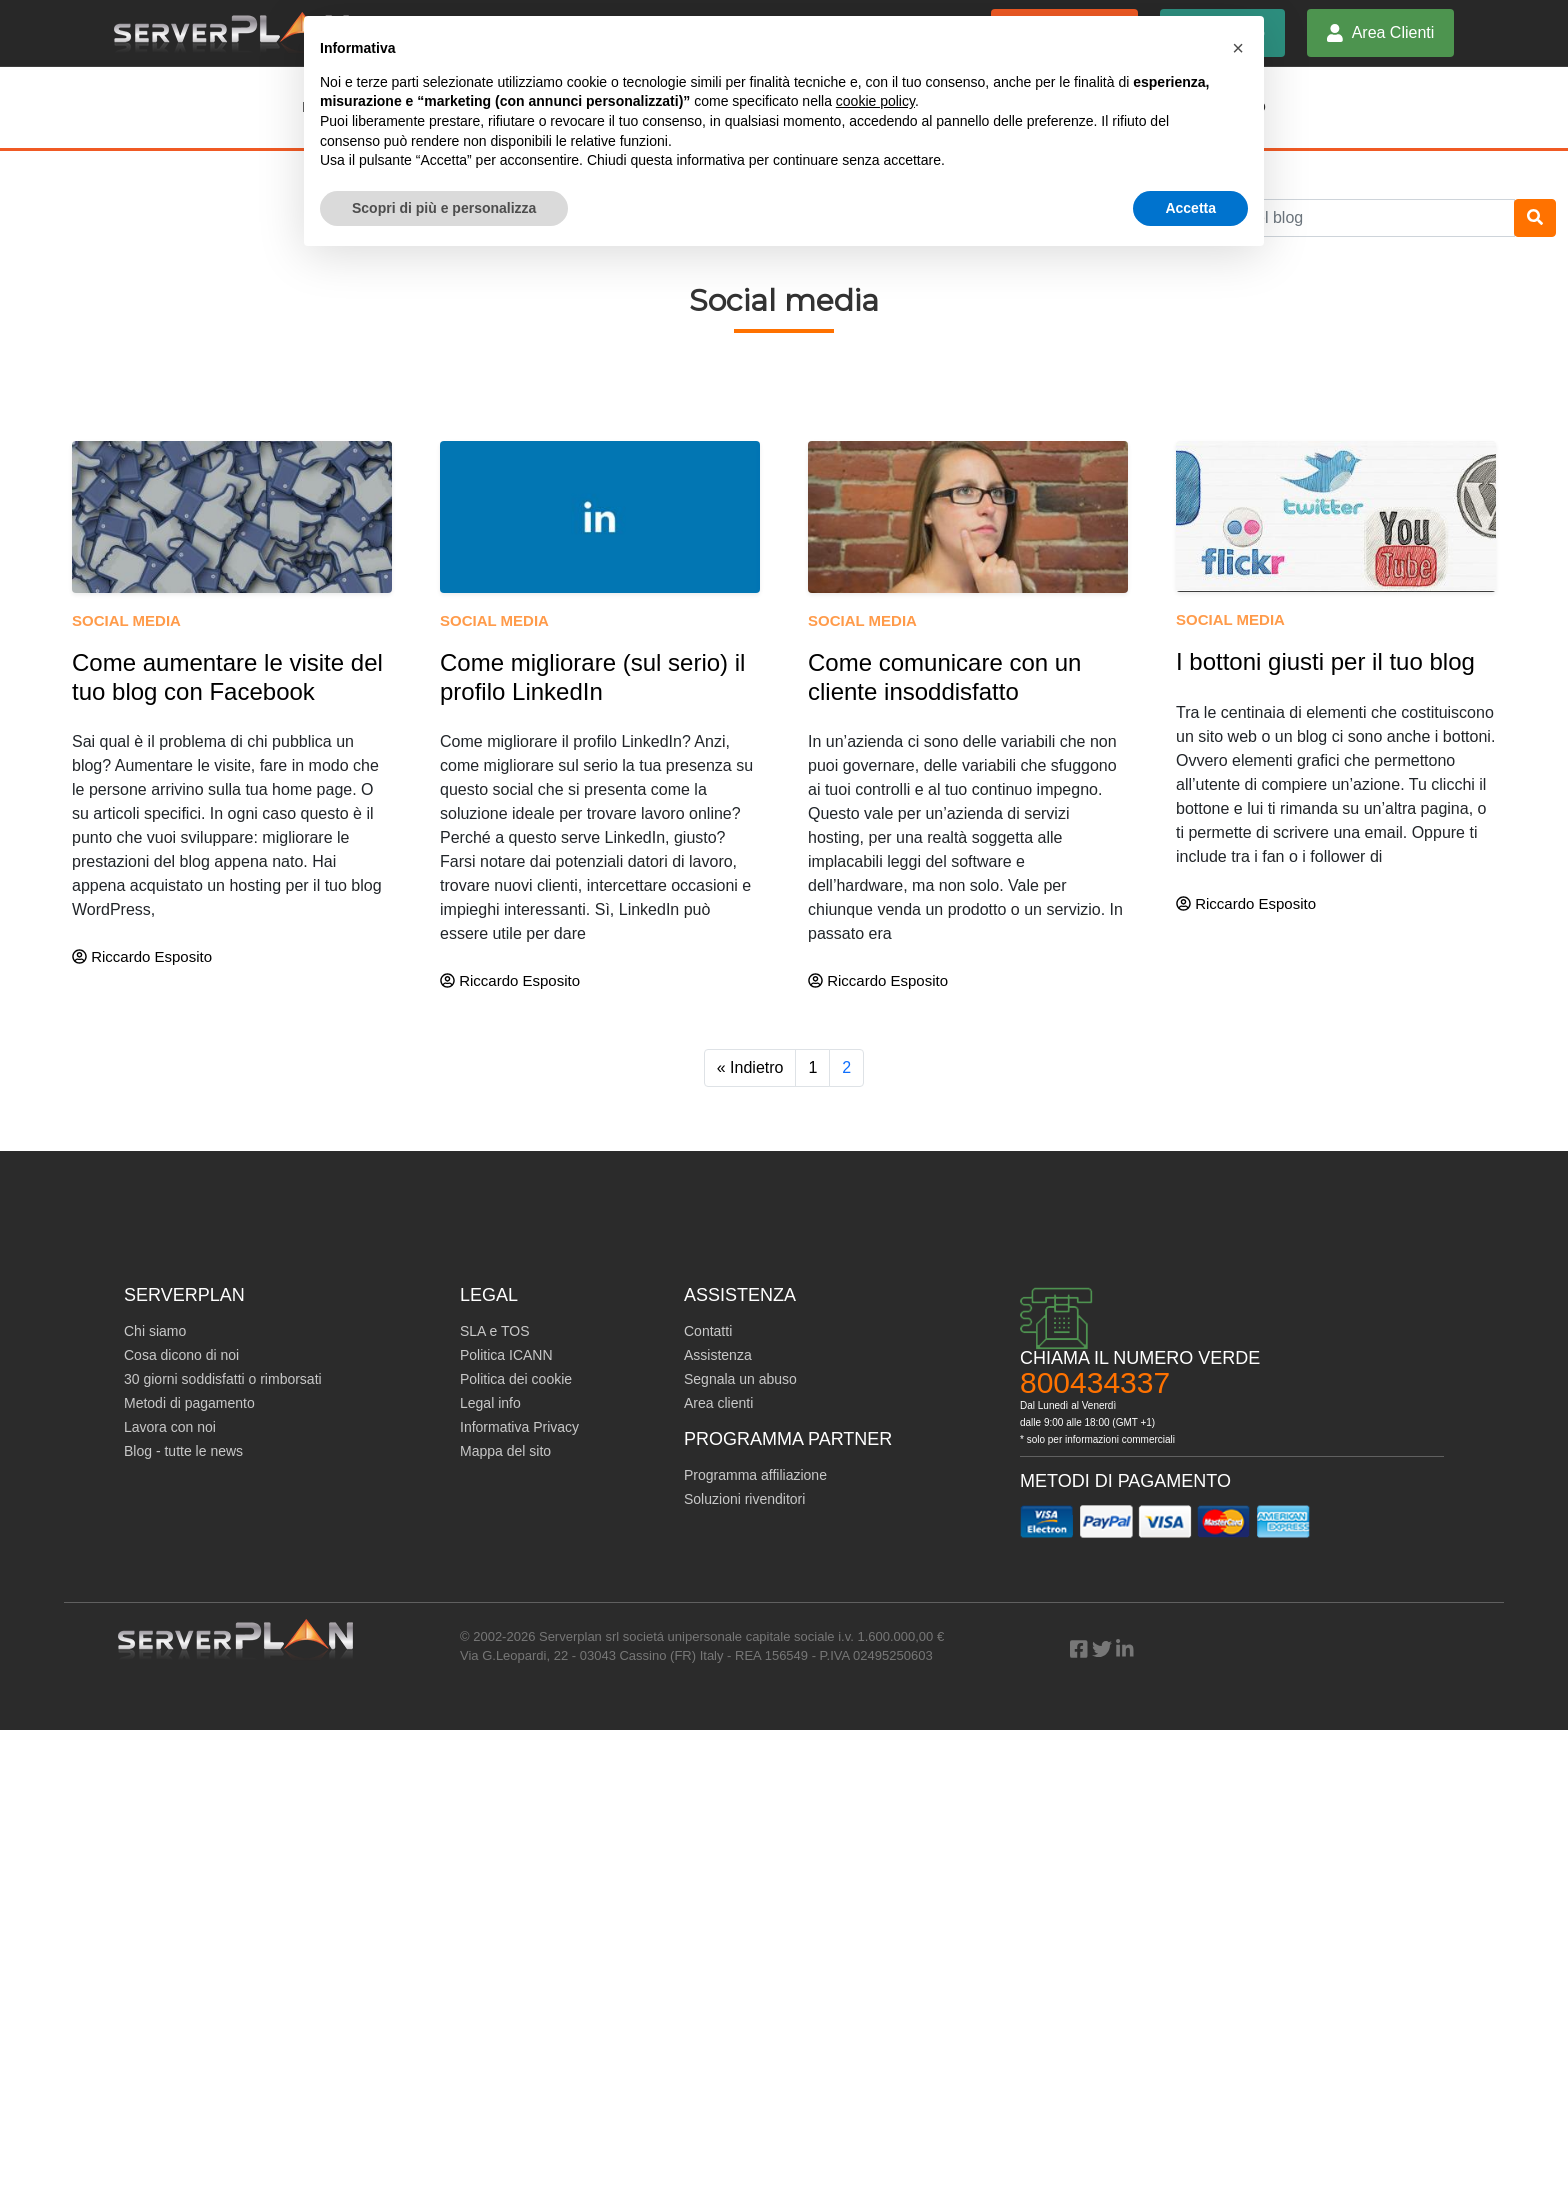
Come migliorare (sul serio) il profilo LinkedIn (592, 677)
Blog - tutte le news (183, 1451)
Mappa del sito (505, 1451)
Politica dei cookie (516, 1379)
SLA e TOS (495, 1331)
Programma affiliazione (755, 1475)
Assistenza (718, 1355)
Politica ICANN (506, 1355)
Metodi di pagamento (189, 1403)
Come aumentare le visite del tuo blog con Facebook (227, 677)
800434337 (1095, 1382)
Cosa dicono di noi (181, 1355)
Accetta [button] (1190, 208)
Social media (126, 620)
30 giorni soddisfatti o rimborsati (223, 1379)
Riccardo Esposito (142, 956)
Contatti (708, 1331)
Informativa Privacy (519, 1427)
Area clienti (718, 1403)
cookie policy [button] (875, 101)
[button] (1238, 48)
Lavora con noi (170, 1427)
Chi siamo (155, 1331)
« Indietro (750, 1067)
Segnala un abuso (740, 1379)
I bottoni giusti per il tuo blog (1325, 661)
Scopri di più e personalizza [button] (444, 208)
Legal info (490, 1403)
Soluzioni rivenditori (744, 1499)
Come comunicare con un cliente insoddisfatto (944, 677)
